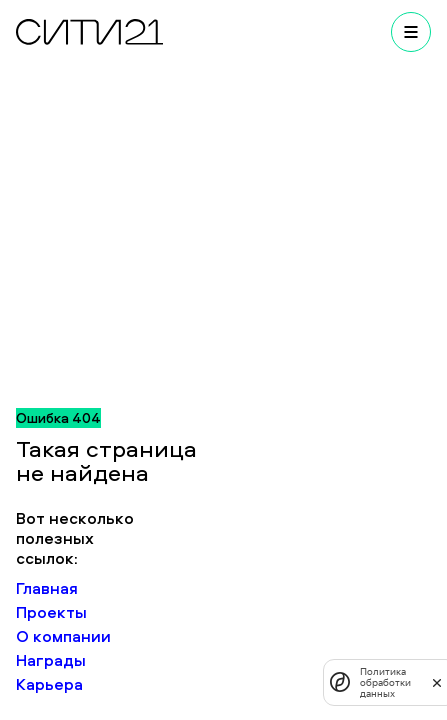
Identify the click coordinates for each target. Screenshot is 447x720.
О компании (63, 636)
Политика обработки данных (385, 682)
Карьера (49, 684)
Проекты (51, 612)
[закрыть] (437, 682)
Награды (51, 660)
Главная (47, 588)
